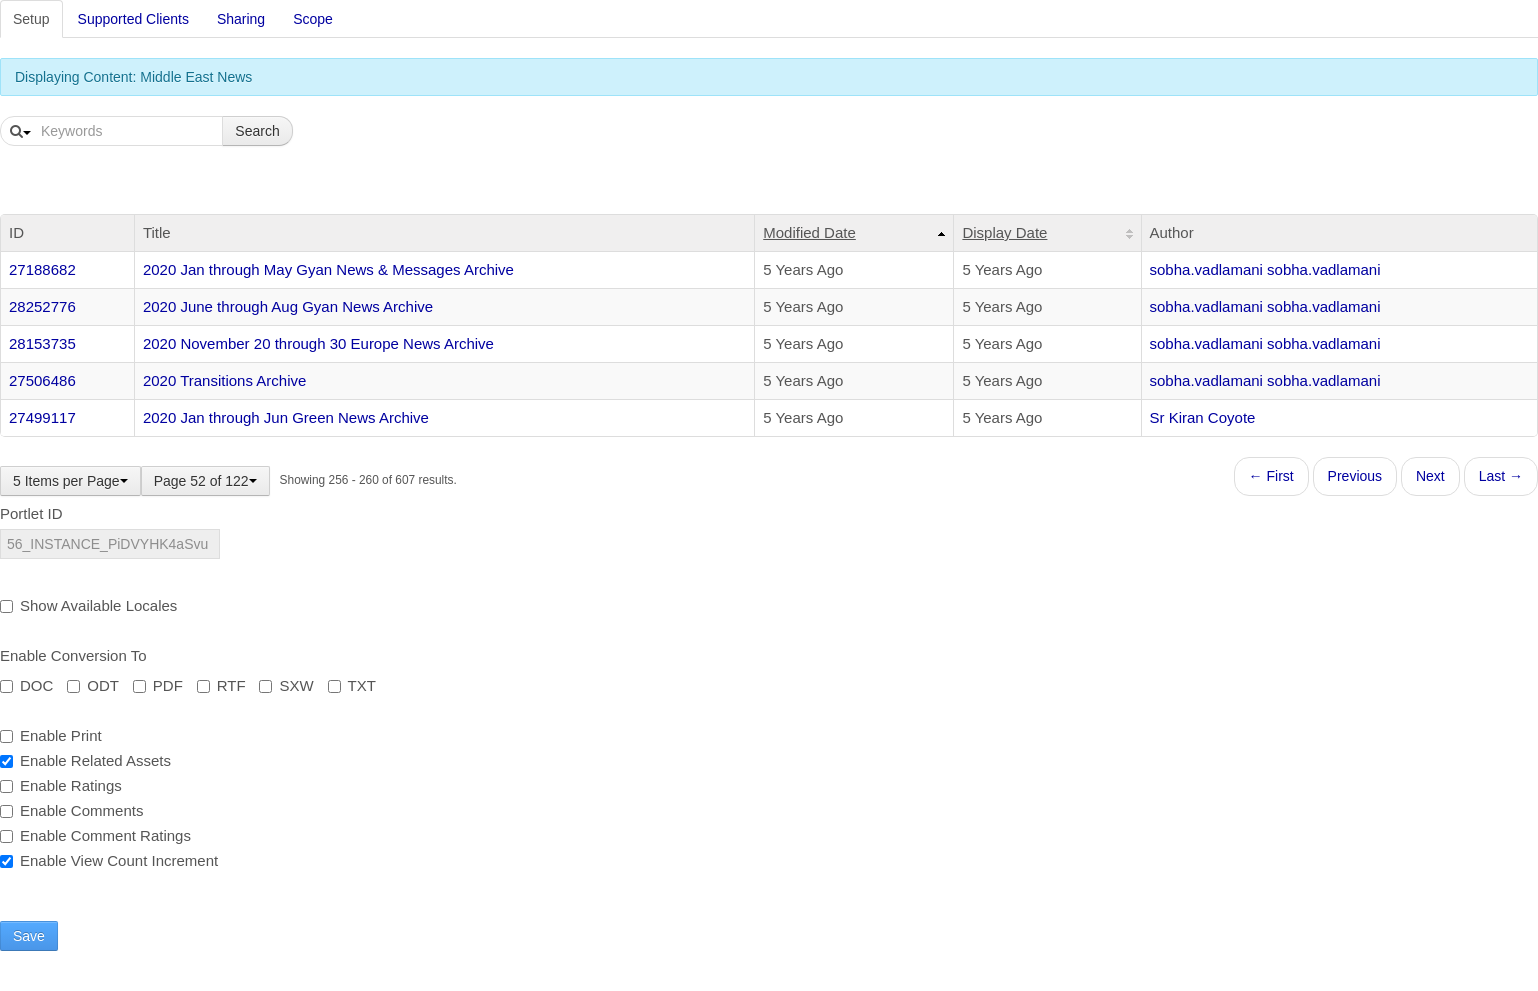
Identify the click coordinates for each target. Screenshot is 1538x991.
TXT (352, 685)
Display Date (1004, 232)
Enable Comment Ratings (95, 835)
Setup (31, 19)
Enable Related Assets (85, 760)
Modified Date (809, 232)
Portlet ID (31, 513)
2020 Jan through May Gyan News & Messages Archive (328, 269)
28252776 (42, 306)
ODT (93, 685)
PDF (158, 685)
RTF (221, 685)
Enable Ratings (61, 785)
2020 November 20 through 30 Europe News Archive (318, 343)
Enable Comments (71, 810)
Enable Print (51, 735)
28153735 (42, 343)
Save (29, 936)
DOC (26, 685)
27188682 (42, 269)
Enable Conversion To (73, 655)
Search (257, 131)
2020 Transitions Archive (224, 380)
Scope (313, 19)
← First (1271, 476)
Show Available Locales (88, 605)
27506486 (42, 380)
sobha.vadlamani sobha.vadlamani (1265, 269)
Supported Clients (133, 19)
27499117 (42, 417)
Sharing (241, 19)
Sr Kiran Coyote (1203, 417)
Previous (1355, 476)
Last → (1501, 476)
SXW (286, 685)
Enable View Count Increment (109, 860)
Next (1430, 476)
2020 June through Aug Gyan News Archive (288, 306)
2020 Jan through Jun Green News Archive (286, 417)
